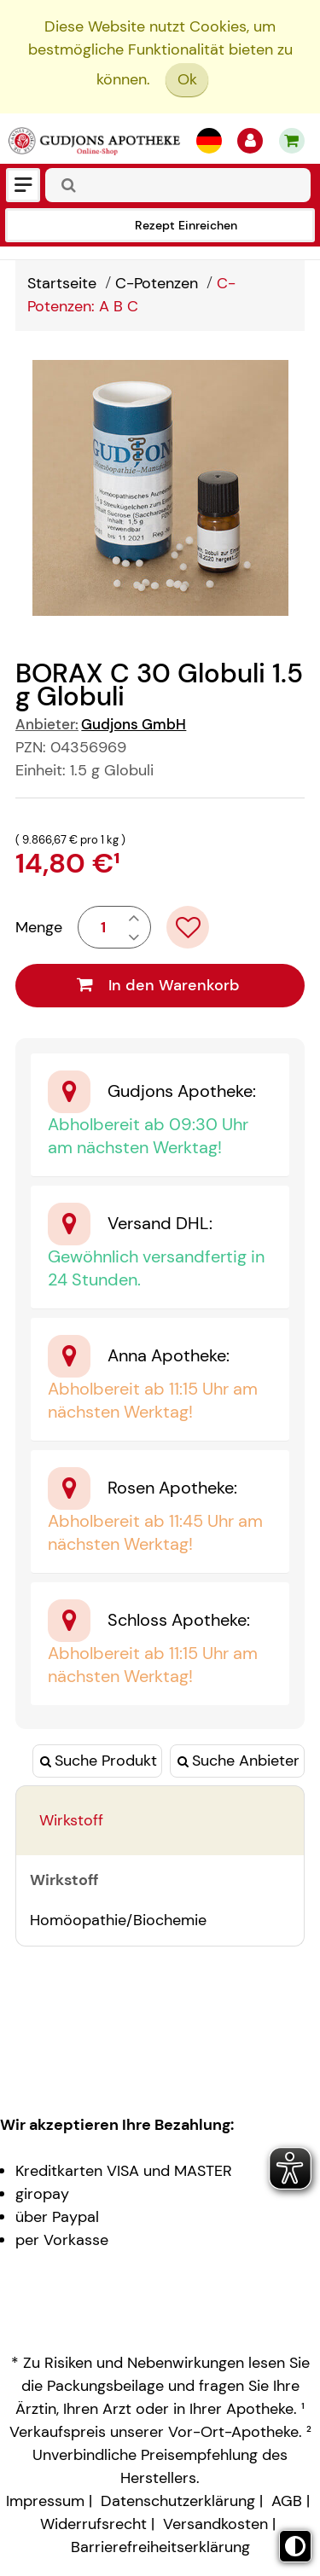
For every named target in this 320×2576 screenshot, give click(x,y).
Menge (38, 927)
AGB (286, 2501)
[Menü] (23, 185)
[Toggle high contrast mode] (295, 2546)
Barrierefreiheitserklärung (160, 2547)
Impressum (45, 2501)
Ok (187, 79)
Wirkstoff (71, 1820)
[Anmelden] (250, 141)
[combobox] (178, 185)
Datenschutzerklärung (178, 2501)
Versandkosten (215, 2524)
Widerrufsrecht (93, 2524)
